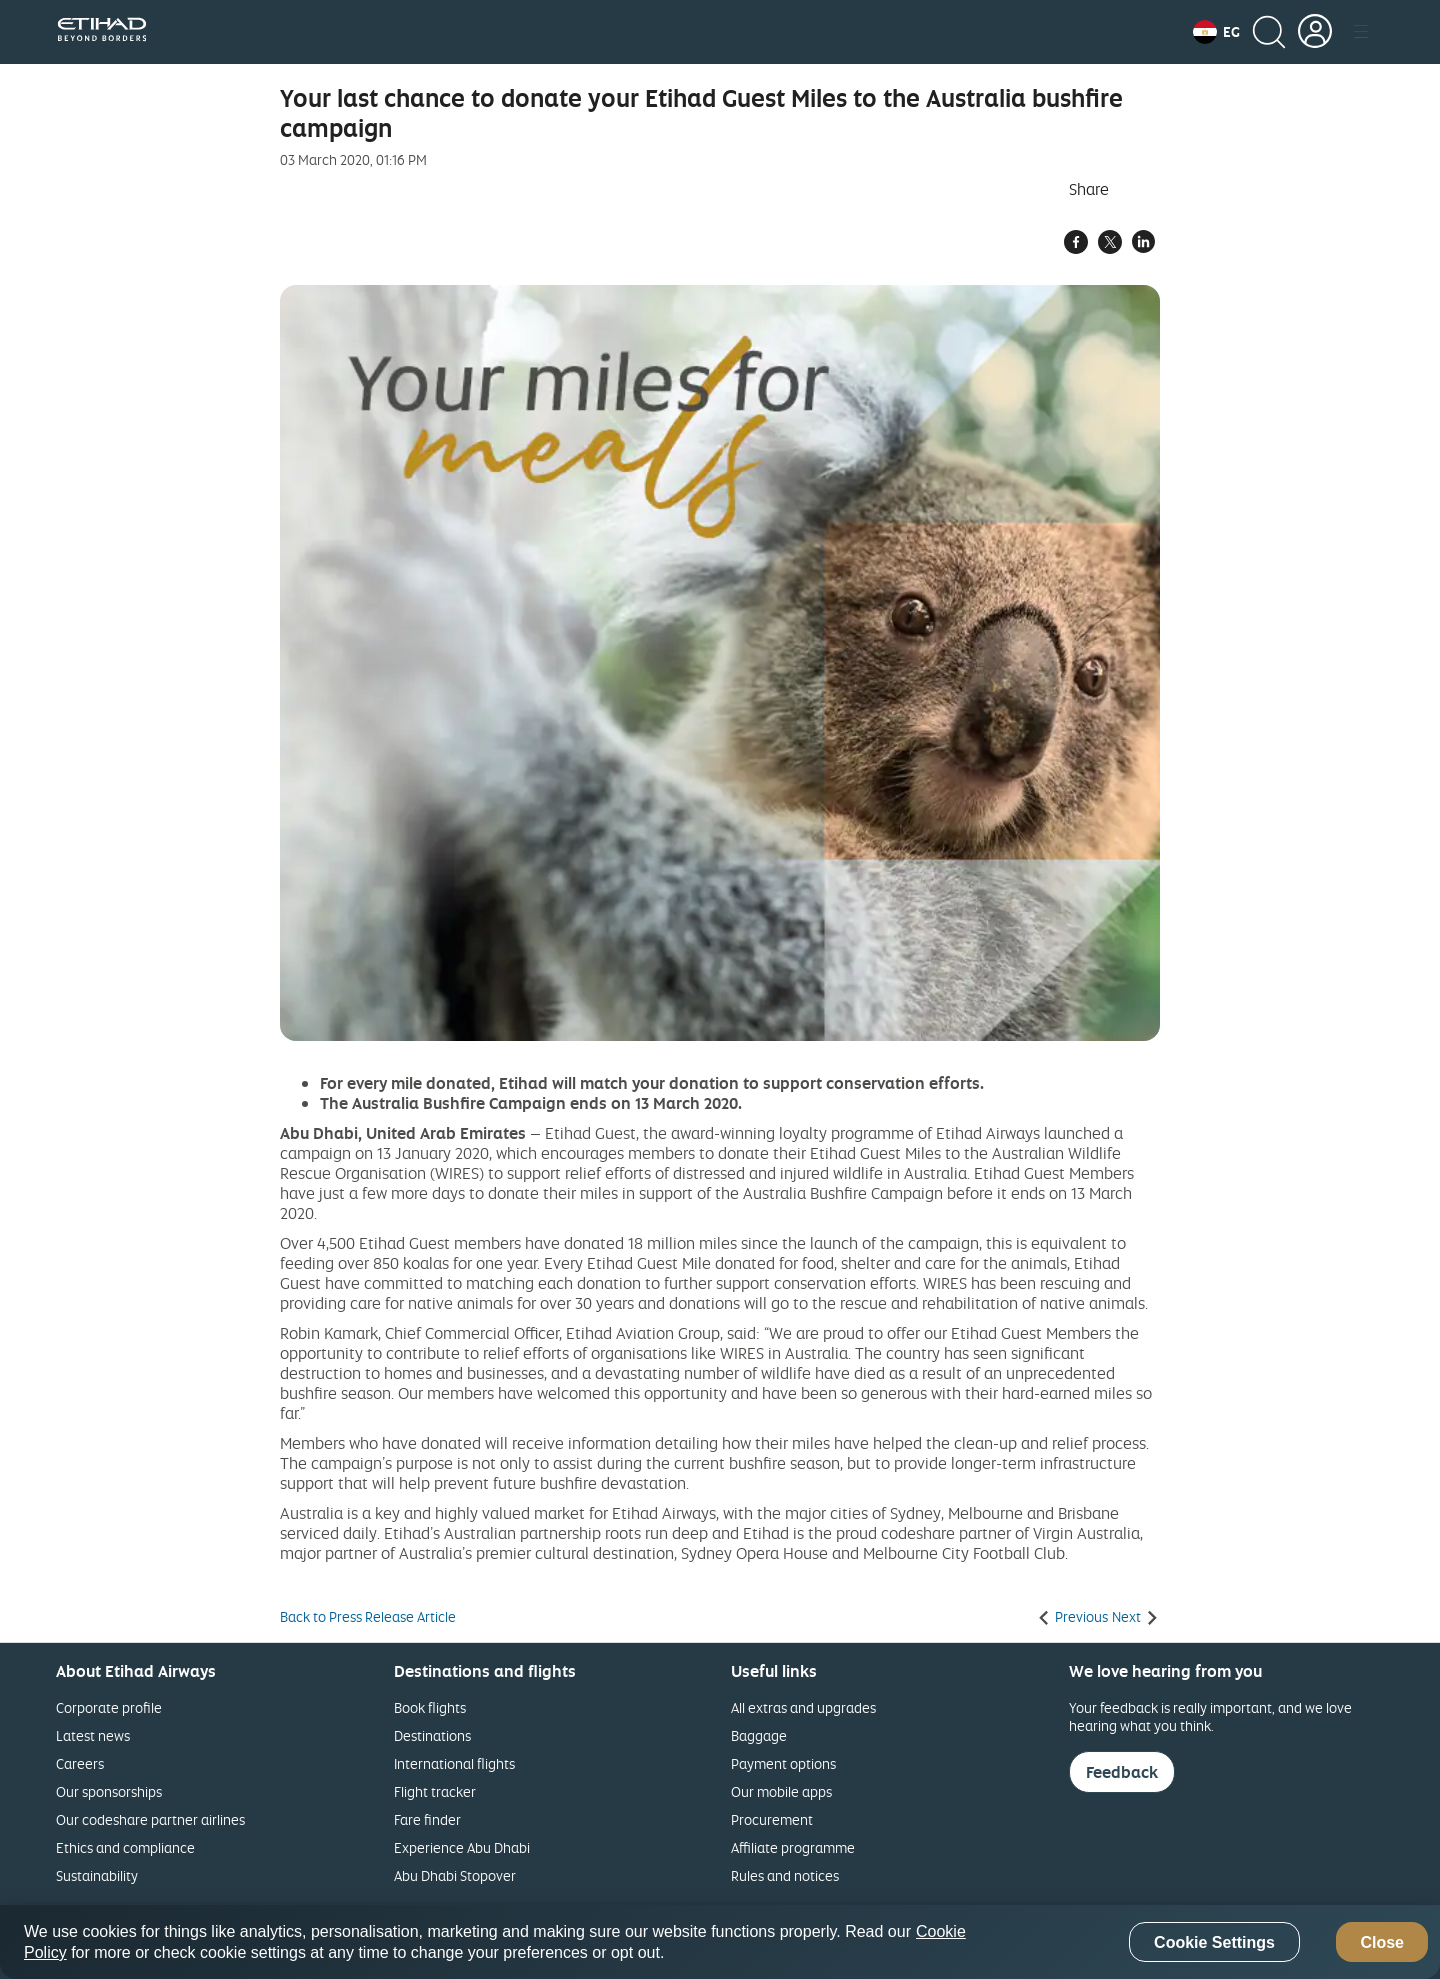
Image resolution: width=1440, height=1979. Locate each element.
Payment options (783, 1763)
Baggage (759, 1735)
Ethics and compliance (125, 1847)
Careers (80, 1763)
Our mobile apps (781, 1791)
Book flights (430, 1707)
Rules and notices (785, 1875)
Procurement (772, 1819)
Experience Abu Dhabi (462, 1847)
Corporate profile (109, 1707)
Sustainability (97, 1875)
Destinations (432, 1735)
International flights (454, 1763)
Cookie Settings (1214, 1942)
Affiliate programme (793, 1847)
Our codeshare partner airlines (150, 1819)
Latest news (93, 1735)
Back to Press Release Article (368, 1617)
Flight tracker (435, 1791)
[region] (720, 1942)
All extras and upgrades (803, 1707)
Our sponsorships (109, 1791)
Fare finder (427, 1819)
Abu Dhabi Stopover (455, 1875)
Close (1382, 1942)
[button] (1216, 32)
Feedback (1122, 1772)
